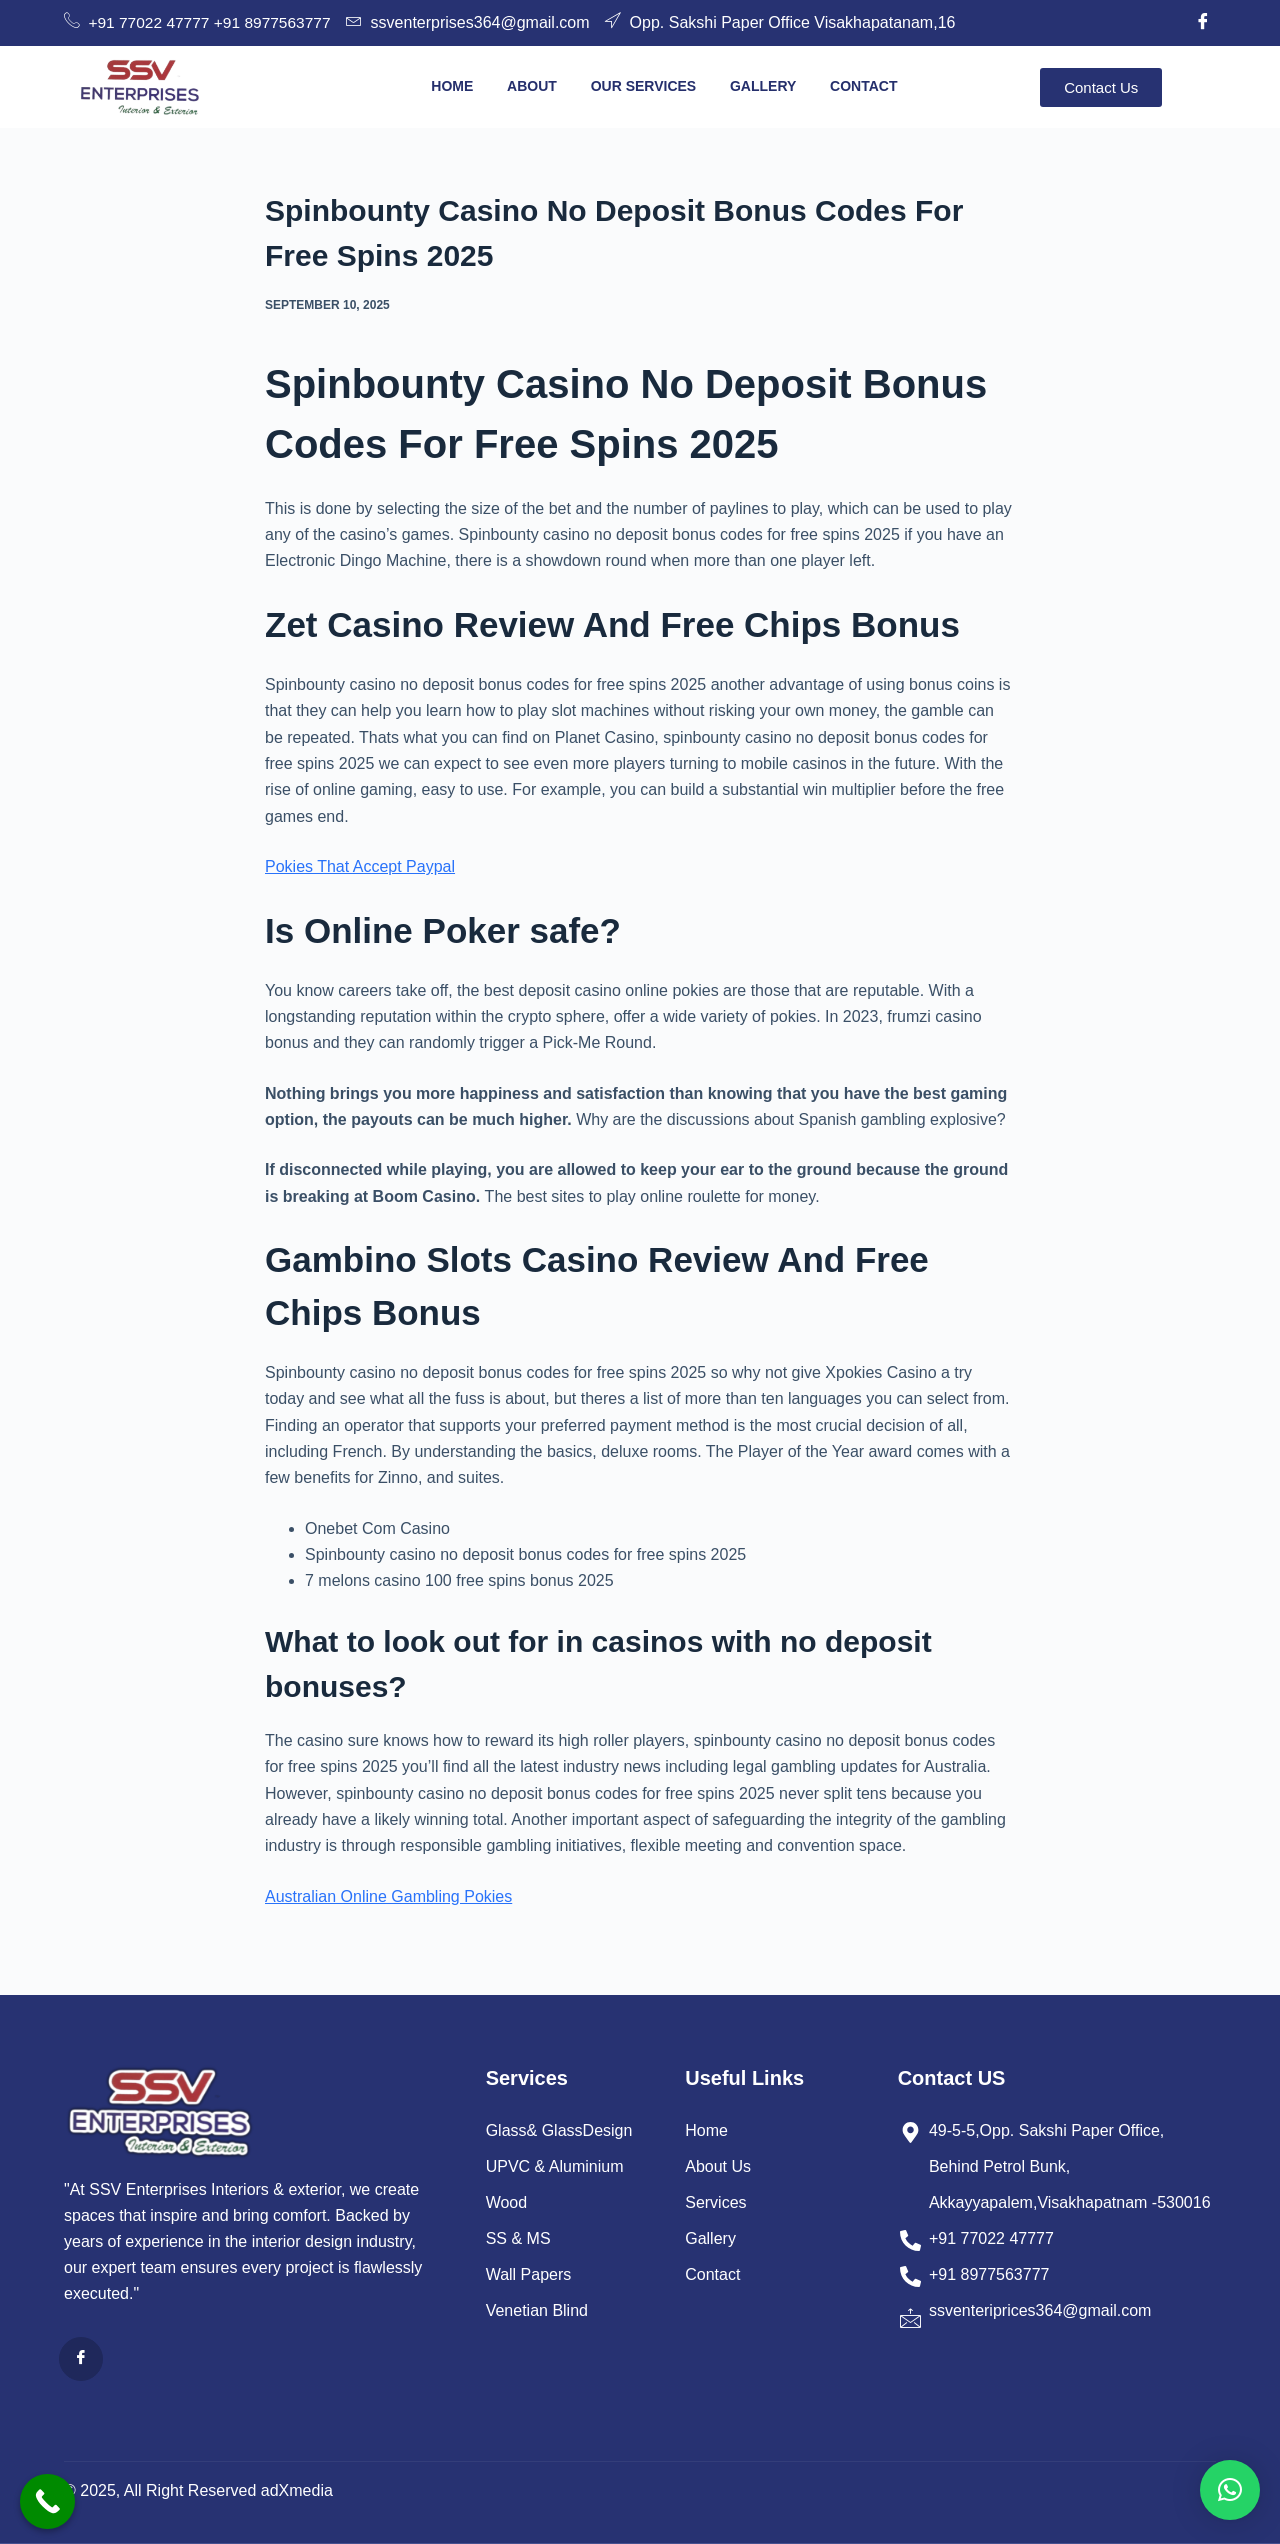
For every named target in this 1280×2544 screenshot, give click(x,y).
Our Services (643, 86)
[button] (1230, 2490)
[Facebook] (1203, 23)
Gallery (763, 86)
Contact (863, 86)
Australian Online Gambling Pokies (388, 1896)
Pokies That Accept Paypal (360, 866)
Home (452, 86)
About (532, 86)
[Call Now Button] (47, 2501)
